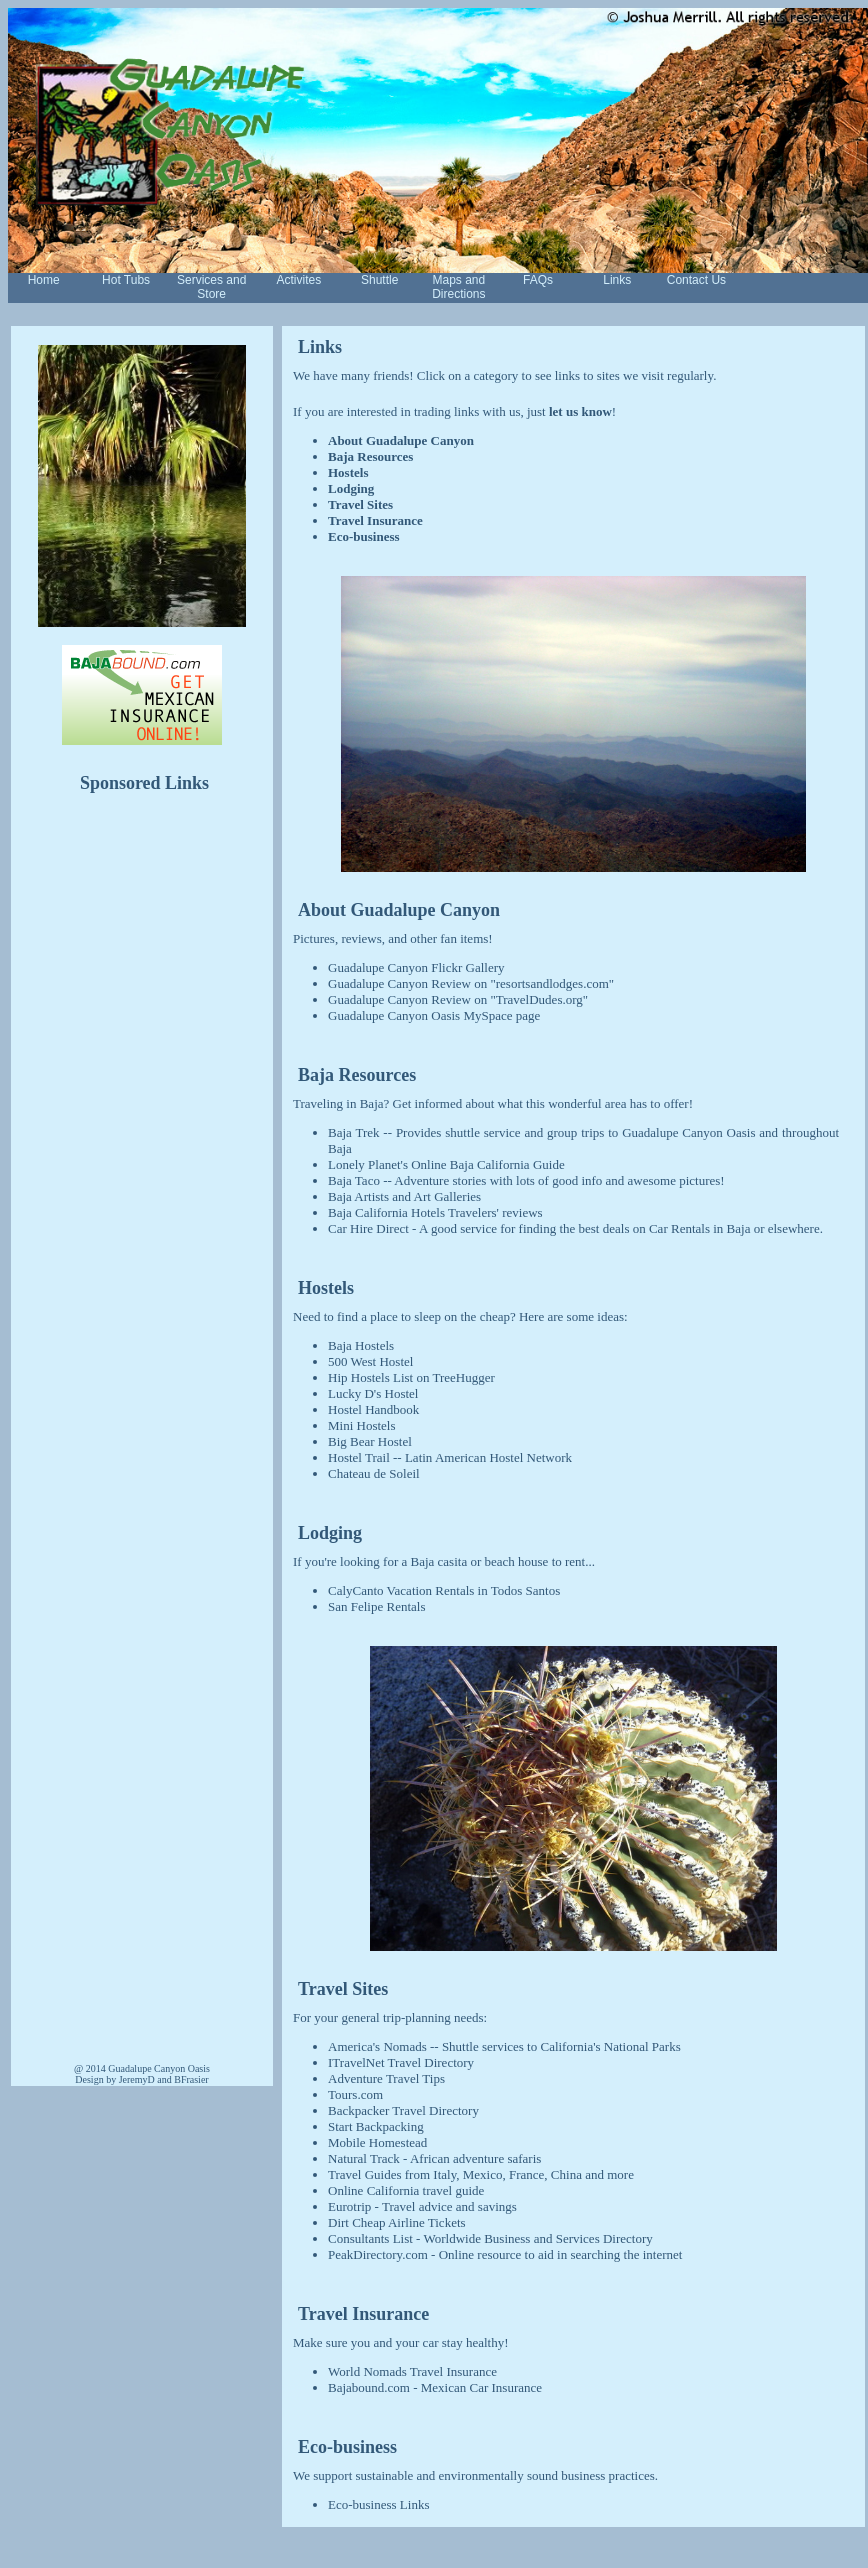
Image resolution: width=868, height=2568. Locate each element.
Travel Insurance (375, 520)
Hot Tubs (126, 280)
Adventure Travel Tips (386, 2078)
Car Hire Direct (368, 1228)
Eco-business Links (378, 2504)
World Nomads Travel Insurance (412, 2371)
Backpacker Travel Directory (403, 2110)
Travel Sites (360, 504)
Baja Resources (370, 456)
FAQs (538, 280)
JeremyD (137, 2079)
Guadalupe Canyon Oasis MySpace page (434, 1015)
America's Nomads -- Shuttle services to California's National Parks (504, 2046)
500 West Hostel (370, 1361)
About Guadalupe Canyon (401, 440)
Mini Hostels (362, 1425)
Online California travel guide (406, 2190)
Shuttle (379, 280)
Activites (299, 280)
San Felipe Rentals (377, 1606)
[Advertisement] (142, 1122)
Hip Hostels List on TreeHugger (411, 1377)
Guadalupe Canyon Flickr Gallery (416, 967)
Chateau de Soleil (374, 1473)
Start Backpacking (376, 2126)
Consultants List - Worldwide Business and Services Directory (490, 2238)
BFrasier (191, 2079)
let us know (580, 411)
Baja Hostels (361, 1345)
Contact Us (696, 280)
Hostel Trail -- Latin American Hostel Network (450, 1457)
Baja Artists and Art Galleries (404, 1196)
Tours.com (355, 2094)
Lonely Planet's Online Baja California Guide (446, 1164)
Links (617, 280)
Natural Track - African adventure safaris (434, 2158)
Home (44, 280)
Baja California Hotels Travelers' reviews (435, 1212)
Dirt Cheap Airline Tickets (397, 2222)
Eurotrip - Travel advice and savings (422, 2206)
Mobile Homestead (377, 2142)
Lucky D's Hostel (373, 1393)
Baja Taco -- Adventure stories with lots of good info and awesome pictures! (526, 1180)
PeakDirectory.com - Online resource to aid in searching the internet (505, 2254)
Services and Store (211, 287)
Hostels (348, 472)
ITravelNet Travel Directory (401, 2062)
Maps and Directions (458, 287)
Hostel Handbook (373, 1409)
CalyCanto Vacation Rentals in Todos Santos (444, 1590)
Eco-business (364, 536)
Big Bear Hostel (370, 1441)
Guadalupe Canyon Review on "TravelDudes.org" (458, 999)
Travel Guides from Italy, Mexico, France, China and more (481, 2174)
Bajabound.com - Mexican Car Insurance (435, 2387)
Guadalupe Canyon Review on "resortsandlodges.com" (471, 983)
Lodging (351, 488)
